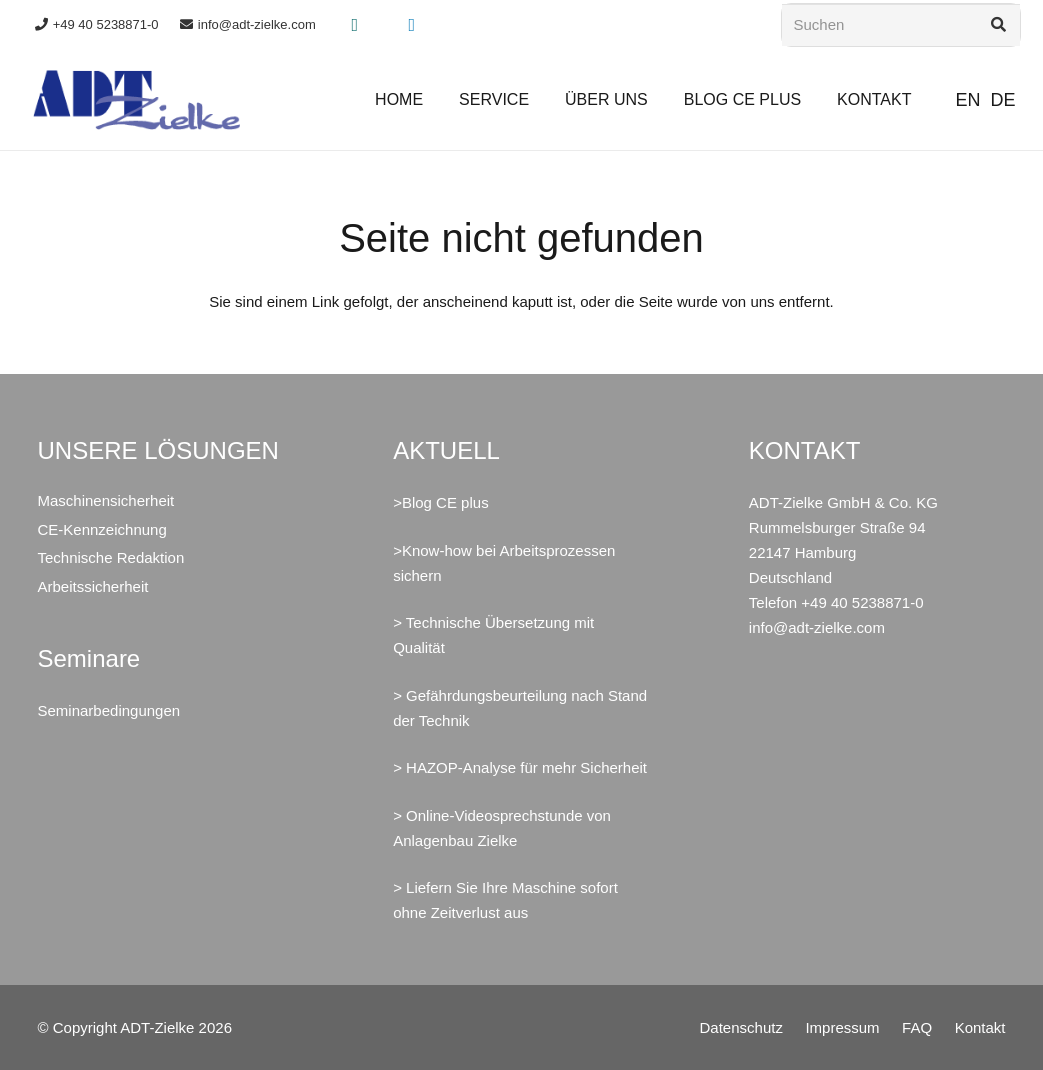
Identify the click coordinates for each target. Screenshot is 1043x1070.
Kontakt (980, 1027)
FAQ (917, 1027)
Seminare (89, 658)
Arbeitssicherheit (93, 586)
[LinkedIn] (412, 25)
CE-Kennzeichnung (102, 529)
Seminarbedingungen (109, 710)
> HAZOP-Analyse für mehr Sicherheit (520, 767)
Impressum (842, 1027)
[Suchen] (901, 25)
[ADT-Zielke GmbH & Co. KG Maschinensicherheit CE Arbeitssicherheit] (137, 100)
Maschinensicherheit (106, 500)
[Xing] (355, 25)
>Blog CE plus (440, 502)
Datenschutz (741, 1027)
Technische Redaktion (111, 557)
